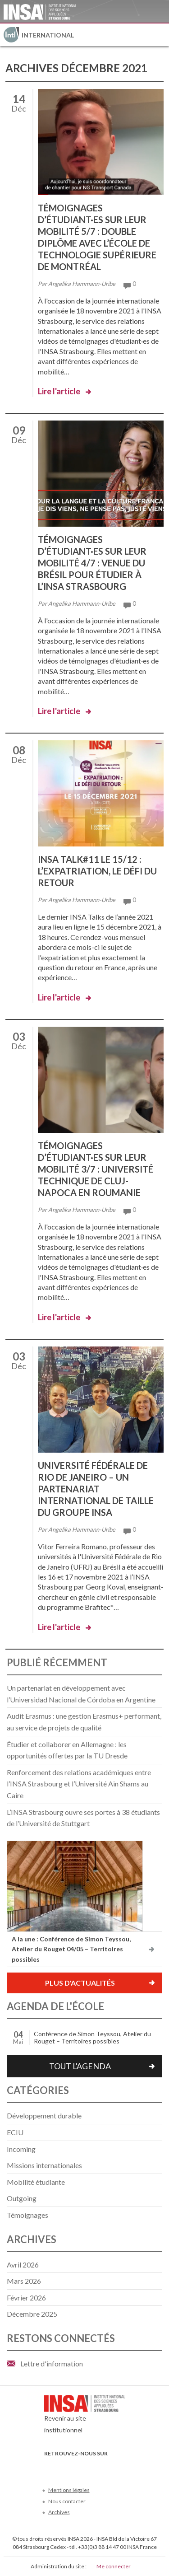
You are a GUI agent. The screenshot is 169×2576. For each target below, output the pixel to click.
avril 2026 (23, 2264)
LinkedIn (94, 2467)
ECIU (15, 2132)
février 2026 (26, 2297)
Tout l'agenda (80, 2066)
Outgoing (22, 2198)
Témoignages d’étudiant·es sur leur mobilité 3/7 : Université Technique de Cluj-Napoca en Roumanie (95, 1169)
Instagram (109, 2467)
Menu (157, 34)
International (48, 35)
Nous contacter (67, 2501)
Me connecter (113, 2566)
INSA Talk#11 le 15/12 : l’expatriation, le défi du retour (97, 871)
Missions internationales (44, 2165)
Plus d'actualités (80, 1982)
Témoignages (27, 2215)
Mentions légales (69, 2490)
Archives (59, 2512)
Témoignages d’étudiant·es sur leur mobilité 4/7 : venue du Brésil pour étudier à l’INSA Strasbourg (92, 563)
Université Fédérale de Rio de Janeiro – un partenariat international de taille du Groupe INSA (96, 1489)
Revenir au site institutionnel (84, 2416)
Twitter (64, 2467)
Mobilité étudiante (36, 2182)
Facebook (49, 2467)
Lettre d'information (51, 2363)
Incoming (21, 2149)
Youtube (79, 2467)
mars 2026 (24, 2281)
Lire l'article (59, 391)
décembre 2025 (32, 2314)
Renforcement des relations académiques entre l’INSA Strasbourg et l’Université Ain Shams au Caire (79, 1784)
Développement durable (44, 2115)
